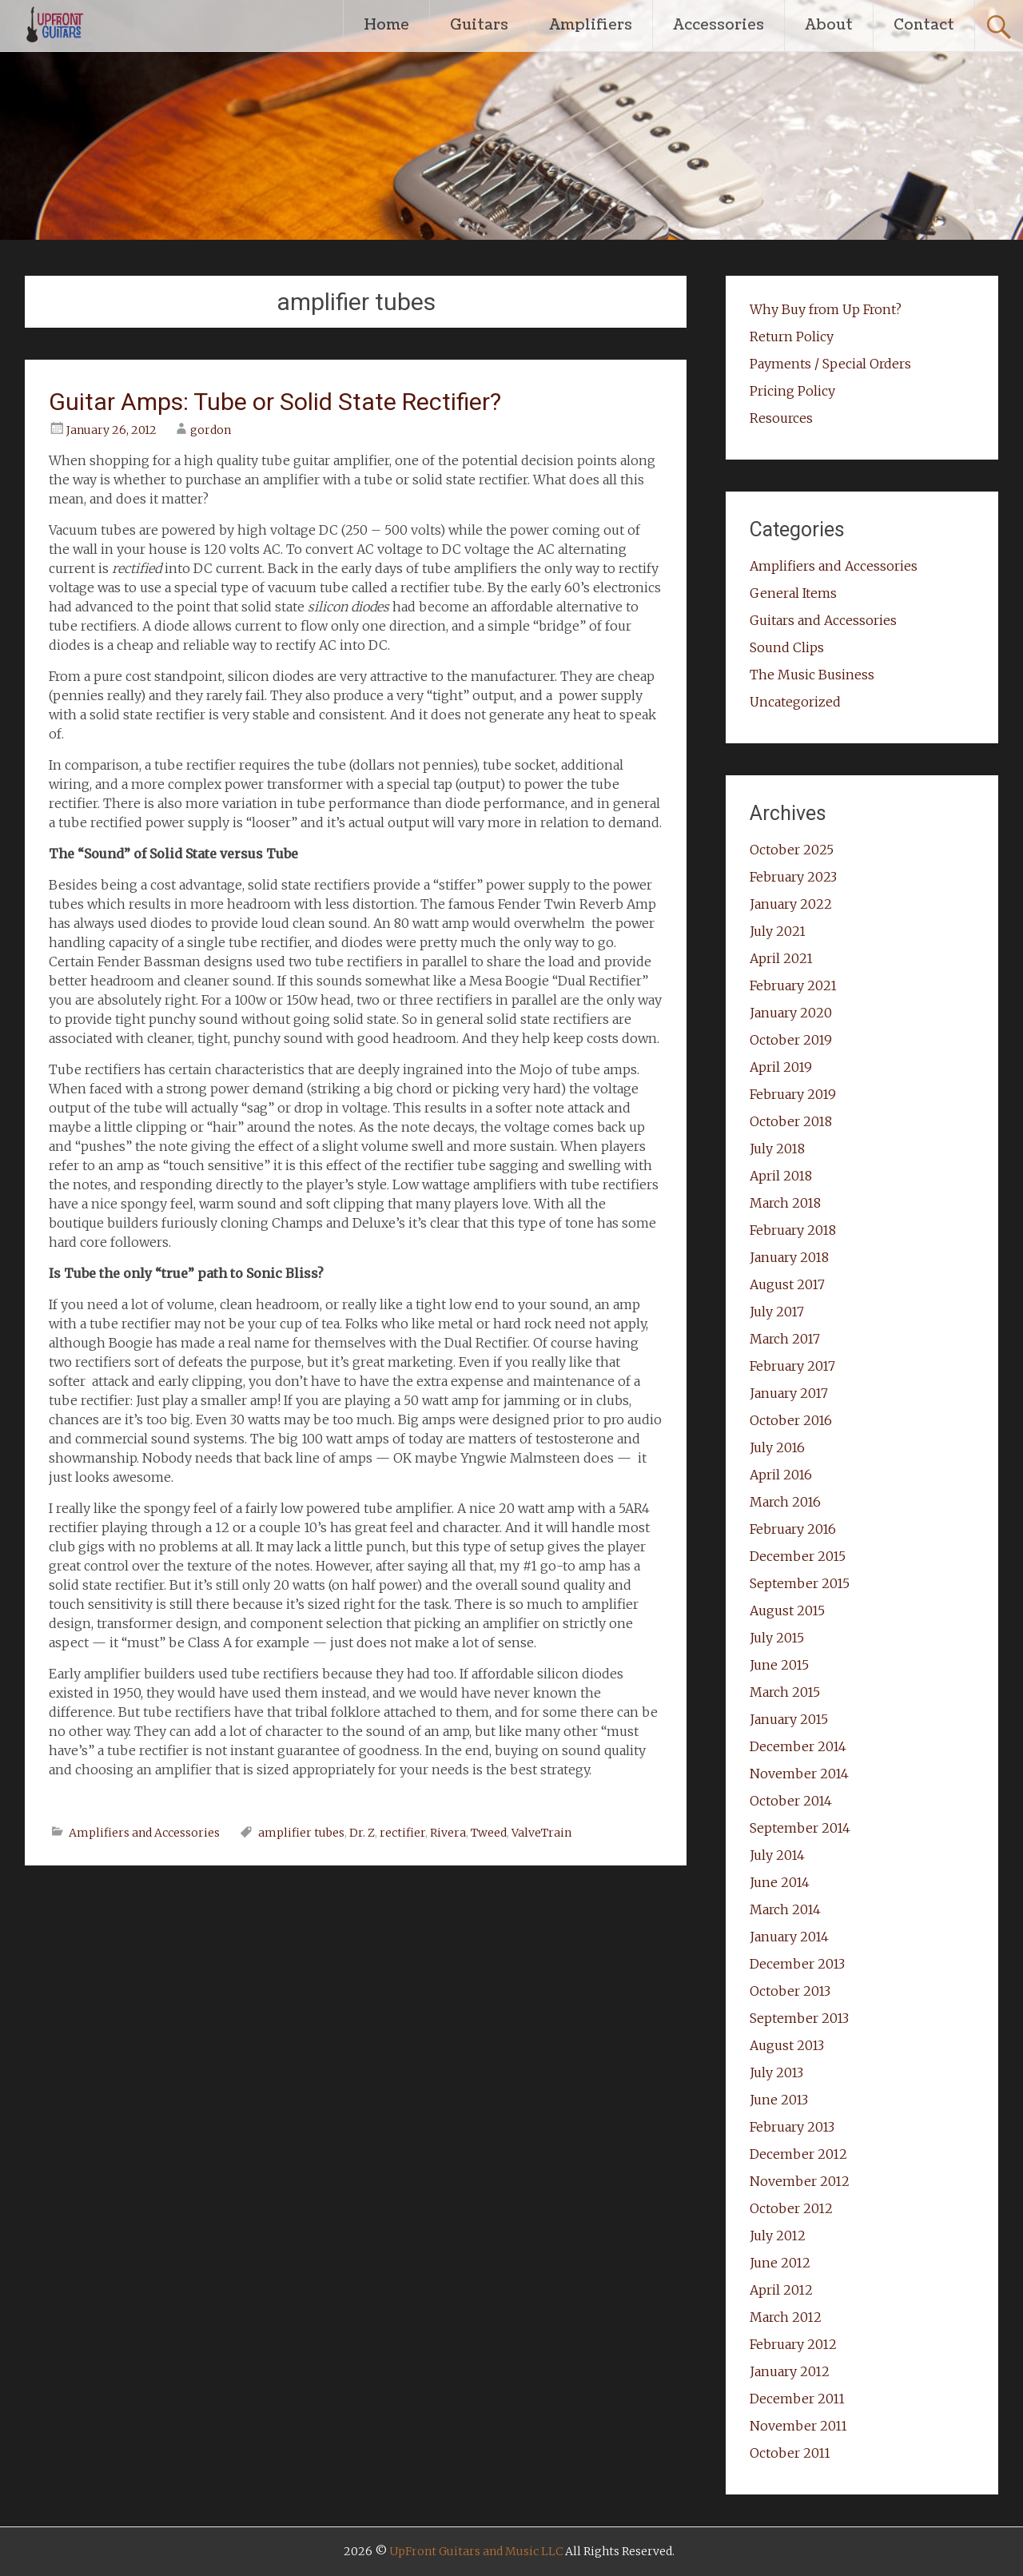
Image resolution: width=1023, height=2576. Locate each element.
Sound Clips (787, 647)
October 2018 (791, 1121)
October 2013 (790, 1991)
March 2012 (786, 2317)
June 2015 (779, 1665)
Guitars (479, 25)
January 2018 (789, 1257)
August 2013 (787, 2045)
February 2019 (793, 1094)
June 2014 (780, 1882)
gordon (210, 430)
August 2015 (787, 1610)
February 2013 (792, 2127)
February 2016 (793, 1529)
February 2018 (793, 1230)
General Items (793, 593)
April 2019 (781, 1067)
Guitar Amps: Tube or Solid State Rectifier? (275, 402)
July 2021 (778, 931)
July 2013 (776, 2072)
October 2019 (791, 1040)
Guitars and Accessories (823, 620)
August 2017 (787, 1284)
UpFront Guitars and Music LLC (476, 2551)
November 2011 (798, 2426)
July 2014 (777, 1855)
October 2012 (791, 2208)
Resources (781, 418)
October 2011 (790, 2453)
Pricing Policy (792, 391)
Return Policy (792, 336)
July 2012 (778, 2236)
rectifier (402, 1832)
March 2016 (785, 1502)
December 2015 (798, 1556)
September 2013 (799, 2018)
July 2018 (777, 1149)
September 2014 (800, 1828)
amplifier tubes (301, 1832)
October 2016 (791, 1420)
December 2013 (797, 1964)
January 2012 (790, 2371)
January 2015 (789, 1719)
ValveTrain (541, 1832)
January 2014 (789, 1937)
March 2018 (785, 1203)
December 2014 (798, 1746)
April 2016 (781, 1475)
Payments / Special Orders (830, 364)
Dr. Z (362, 1832)
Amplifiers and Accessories (144, 1832)
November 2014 (799, 1774)
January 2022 (791, 904)
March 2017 (785, 1339)
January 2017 (789, 1393)
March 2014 (785, 1909)
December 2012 (798, 2154)
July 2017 (777, 1312)
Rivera (448, 1832)
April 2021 (781, 958)
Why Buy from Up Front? (826, 309)
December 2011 (797, 2399)
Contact (924, 25)
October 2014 (791, 1801)
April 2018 (781, 1176)
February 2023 (793, 877)
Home (386, 25)
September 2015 (800, 1583)
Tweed (489, 1832)
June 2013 (779, 2100)
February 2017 (792, 1366)
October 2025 (792, 850)
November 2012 (800, 2181)
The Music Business (812, 675)
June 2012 (780, 2263)
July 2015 (777, 1638)
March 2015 (785, 1692)
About (829, 25)
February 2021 (793, 985)
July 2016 (777, 1447)
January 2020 (791, 1013)
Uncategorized (795, 702)
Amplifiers (590, 25)
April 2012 (781, 2290)
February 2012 (793, 2344)
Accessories (718, 25)
